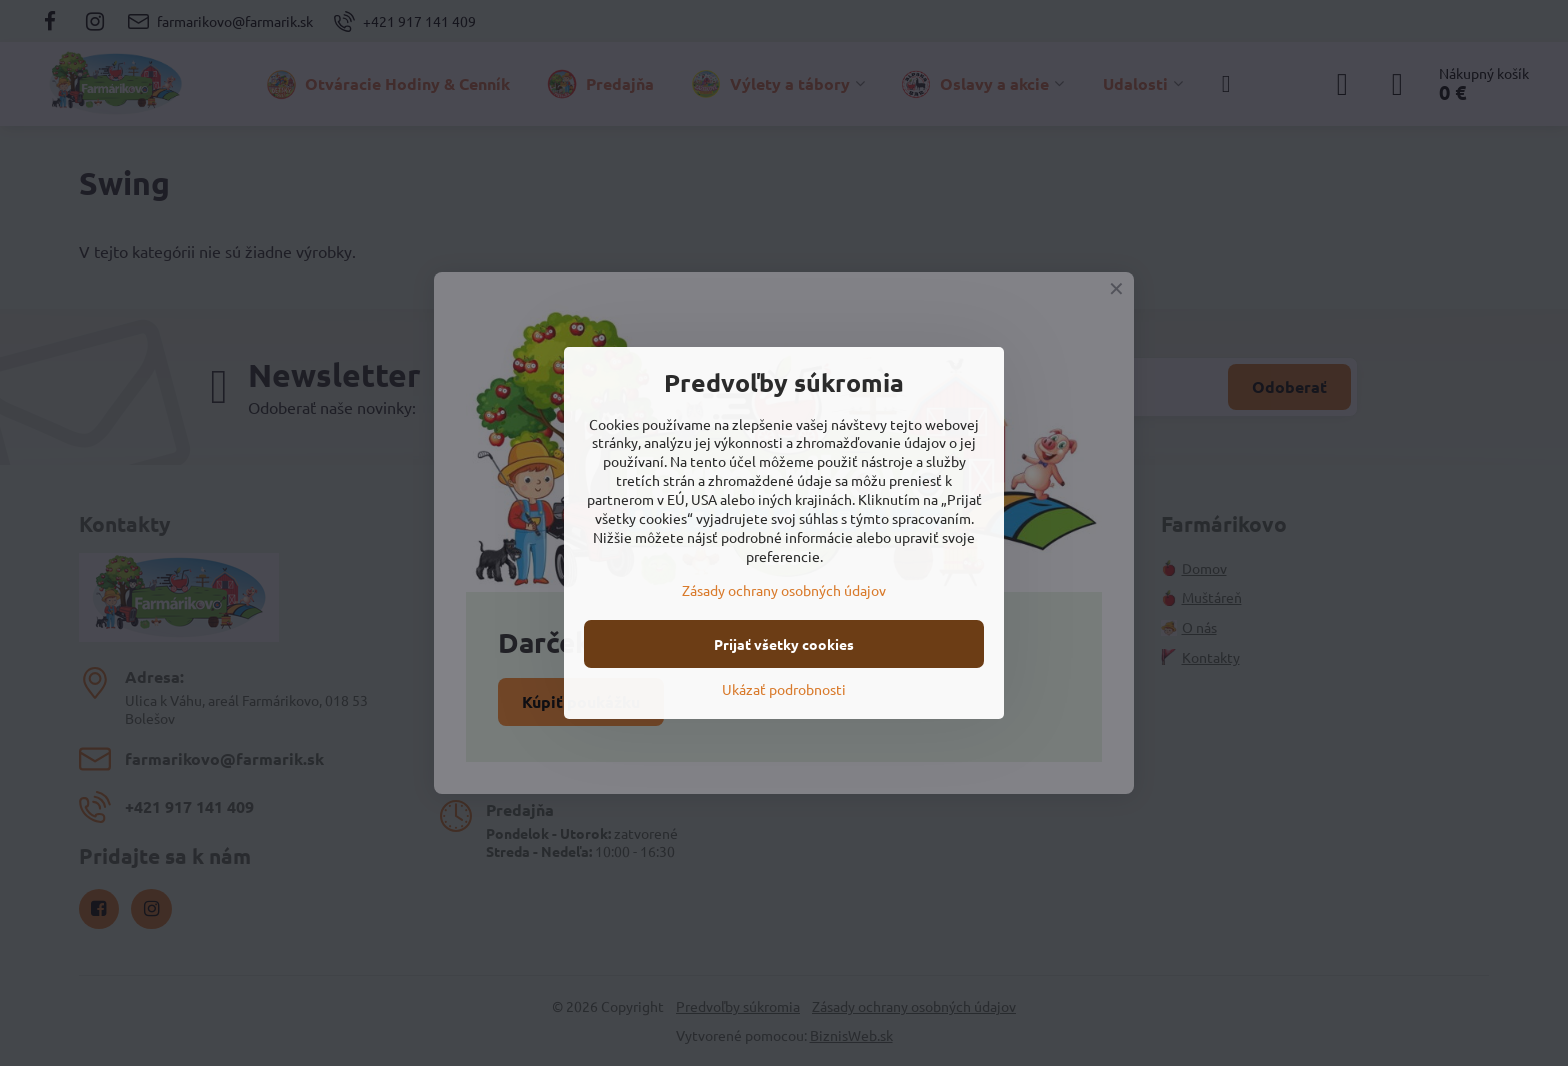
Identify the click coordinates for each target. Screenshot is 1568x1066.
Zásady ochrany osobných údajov (784, 590)
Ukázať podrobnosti (784, 689)
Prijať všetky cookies (784, 644)
